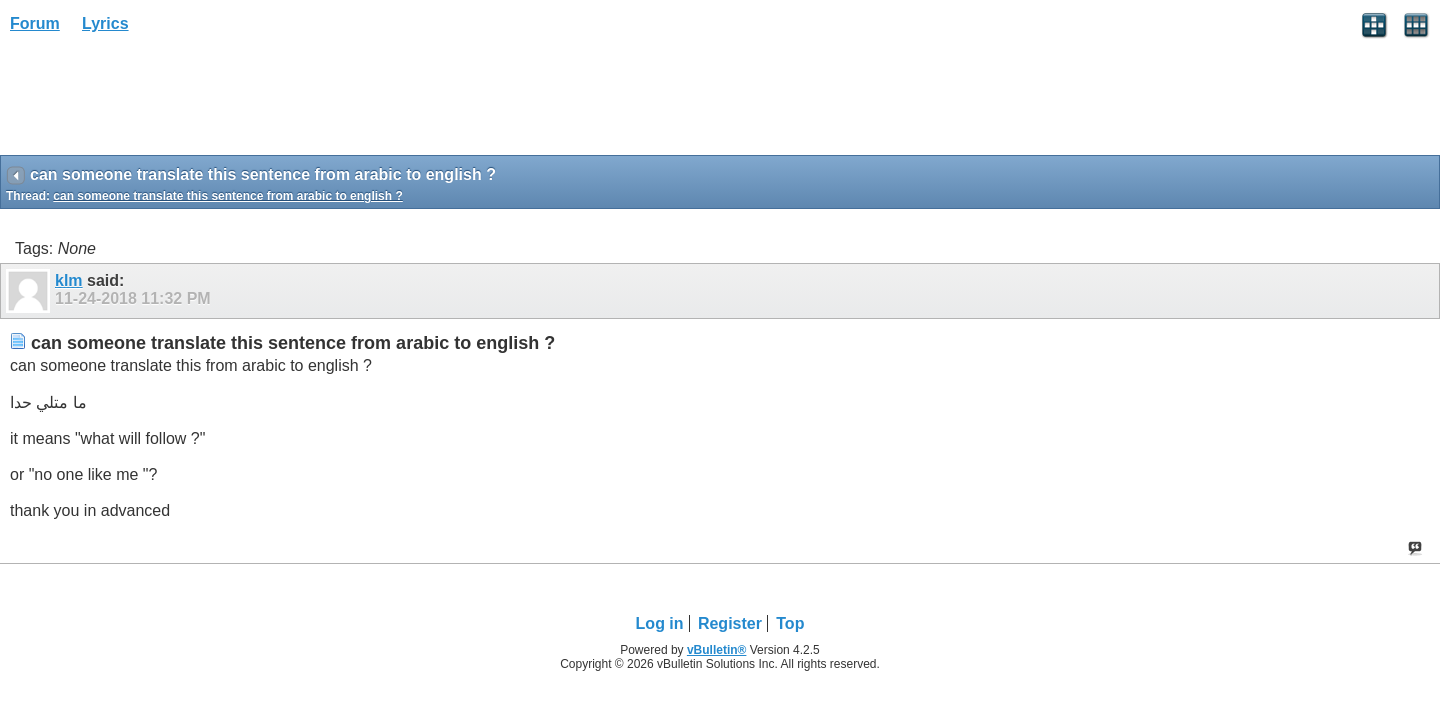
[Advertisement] (160, 101)
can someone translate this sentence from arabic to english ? (227, 196)
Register (730, 623)
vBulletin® (717, 650)
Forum (35, 23)
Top (790, 623)
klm (69, 280)
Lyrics (105, 23)
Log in (660, 623)
